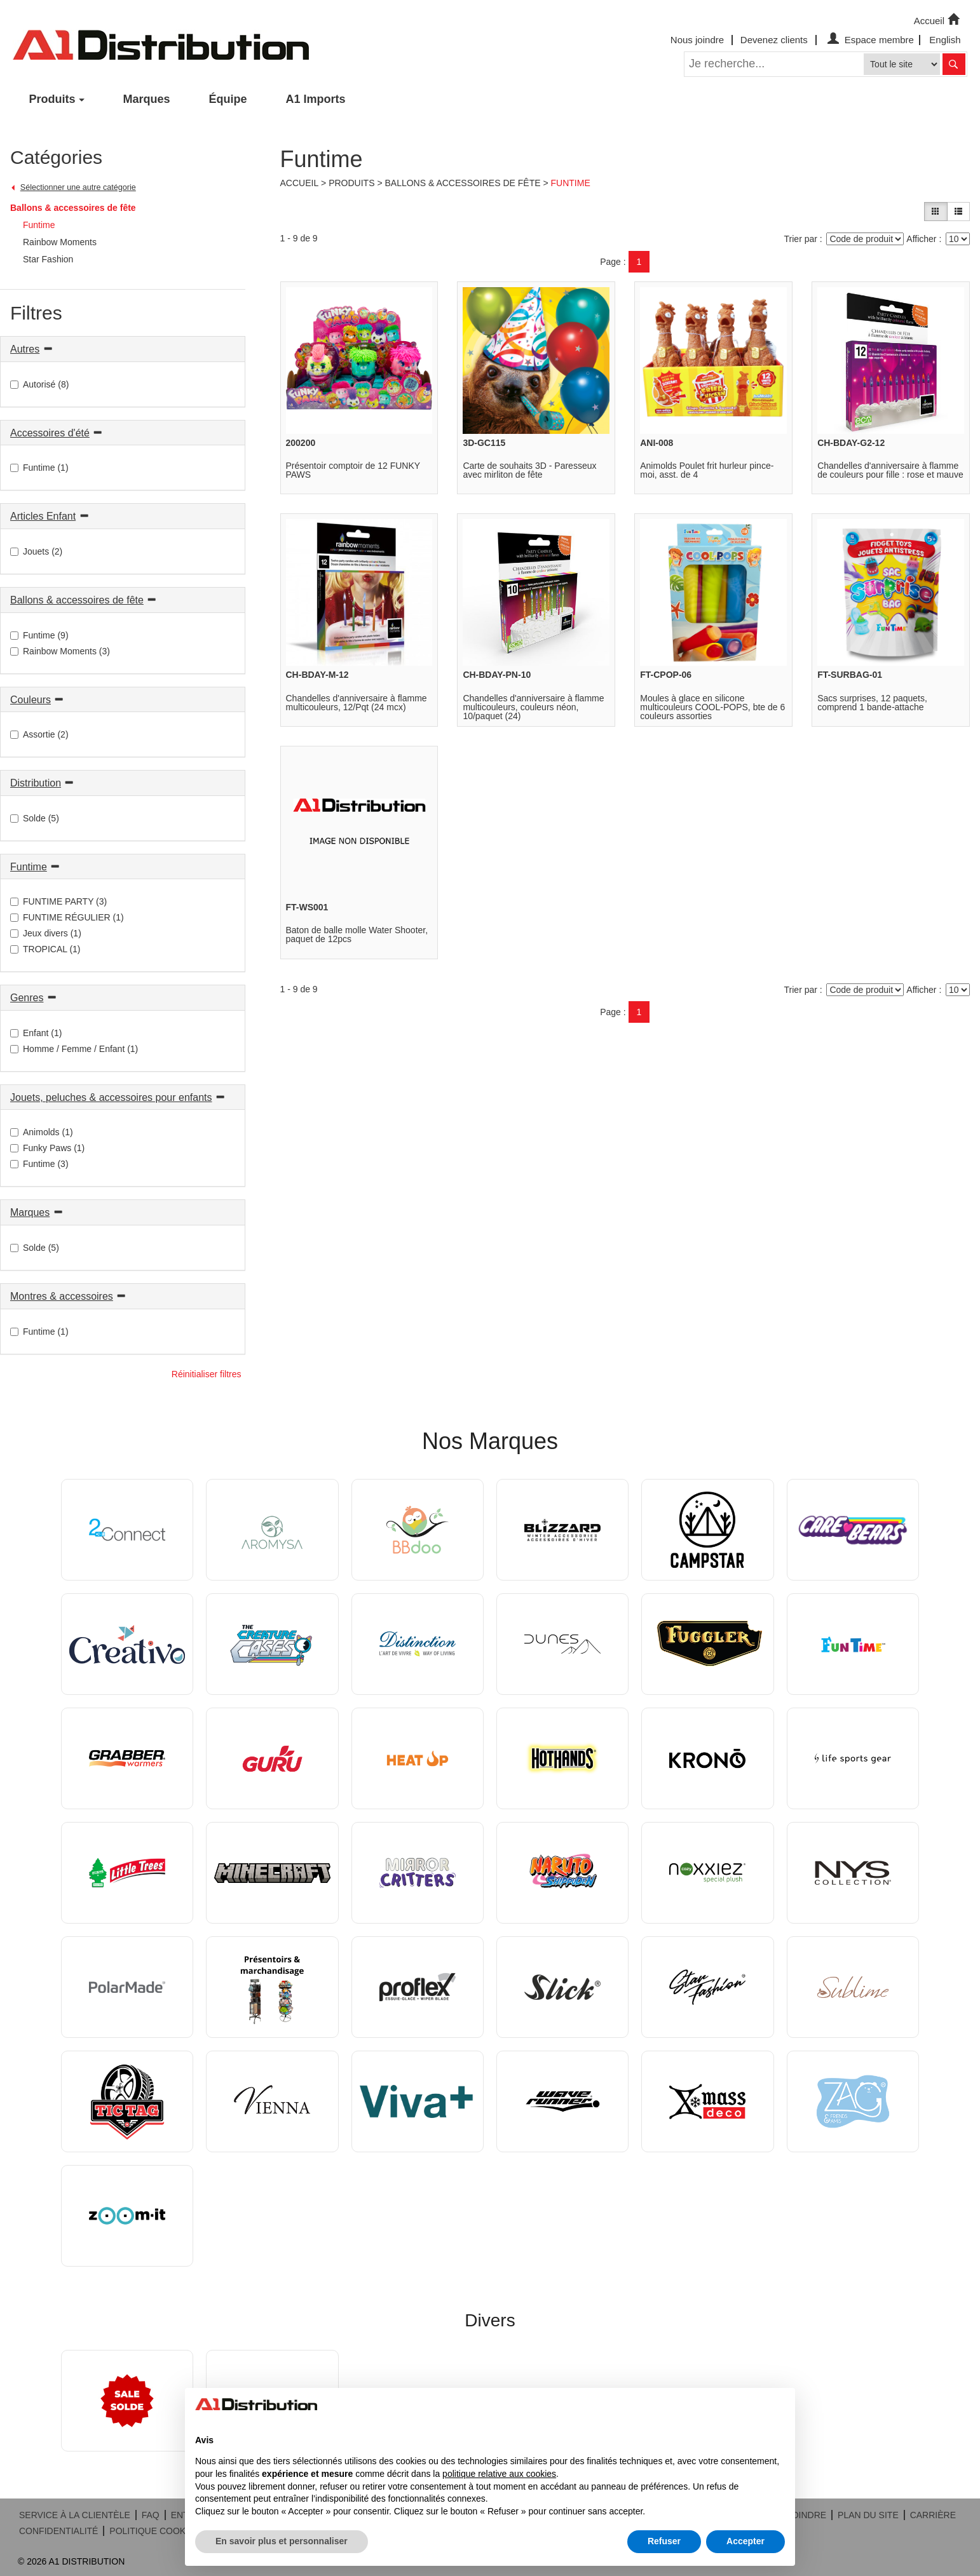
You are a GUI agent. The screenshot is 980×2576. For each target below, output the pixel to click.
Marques (146, 99)
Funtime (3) (39, 1164)
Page (610, 262)
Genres (26, 997)
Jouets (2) (36, 551)
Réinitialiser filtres (207, 1374)
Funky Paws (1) (47, 1148)
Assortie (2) (39, 734)
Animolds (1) (41, 1132)
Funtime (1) (39, 467)
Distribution (35, 783)
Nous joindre (697, 39)
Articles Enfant (43, 516)
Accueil (938, 19)
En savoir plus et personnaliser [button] (281, 2541)
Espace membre (869, 39)
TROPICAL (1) (45, 949)
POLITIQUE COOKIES (154, 2531)
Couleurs (30, 699)
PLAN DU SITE (868, 2515)
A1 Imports (316, 99)
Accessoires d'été (50, 433)
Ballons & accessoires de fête (73, 208)
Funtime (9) (39, 635)
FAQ (151, 2515)
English (944, 39)
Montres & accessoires (61, 1296)
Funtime (28, 866)
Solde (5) (34, 818)
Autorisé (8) (39, 384)
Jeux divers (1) (45, 933)
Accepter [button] (745, 2541)
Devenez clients (774, 39)
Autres (24, 349)
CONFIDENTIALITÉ (58, 2531)
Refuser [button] (664, 2541)
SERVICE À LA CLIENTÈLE (74, 2515)
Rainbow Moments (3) (60, 651)
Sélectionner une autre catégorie (78, 187)
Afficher (921, 239)
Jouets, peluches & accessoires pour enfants (111, 1097)
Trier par (800, 239)
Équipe (228, 99)
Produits (52, 99)
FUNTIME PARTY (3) (58, 901)
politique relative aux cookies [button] (499, 2474)
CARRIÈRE (933, 2515)
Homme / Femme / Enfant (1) (74, 1049)
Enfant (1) (36, 1033)
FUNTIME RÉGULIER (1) (67, 917)
